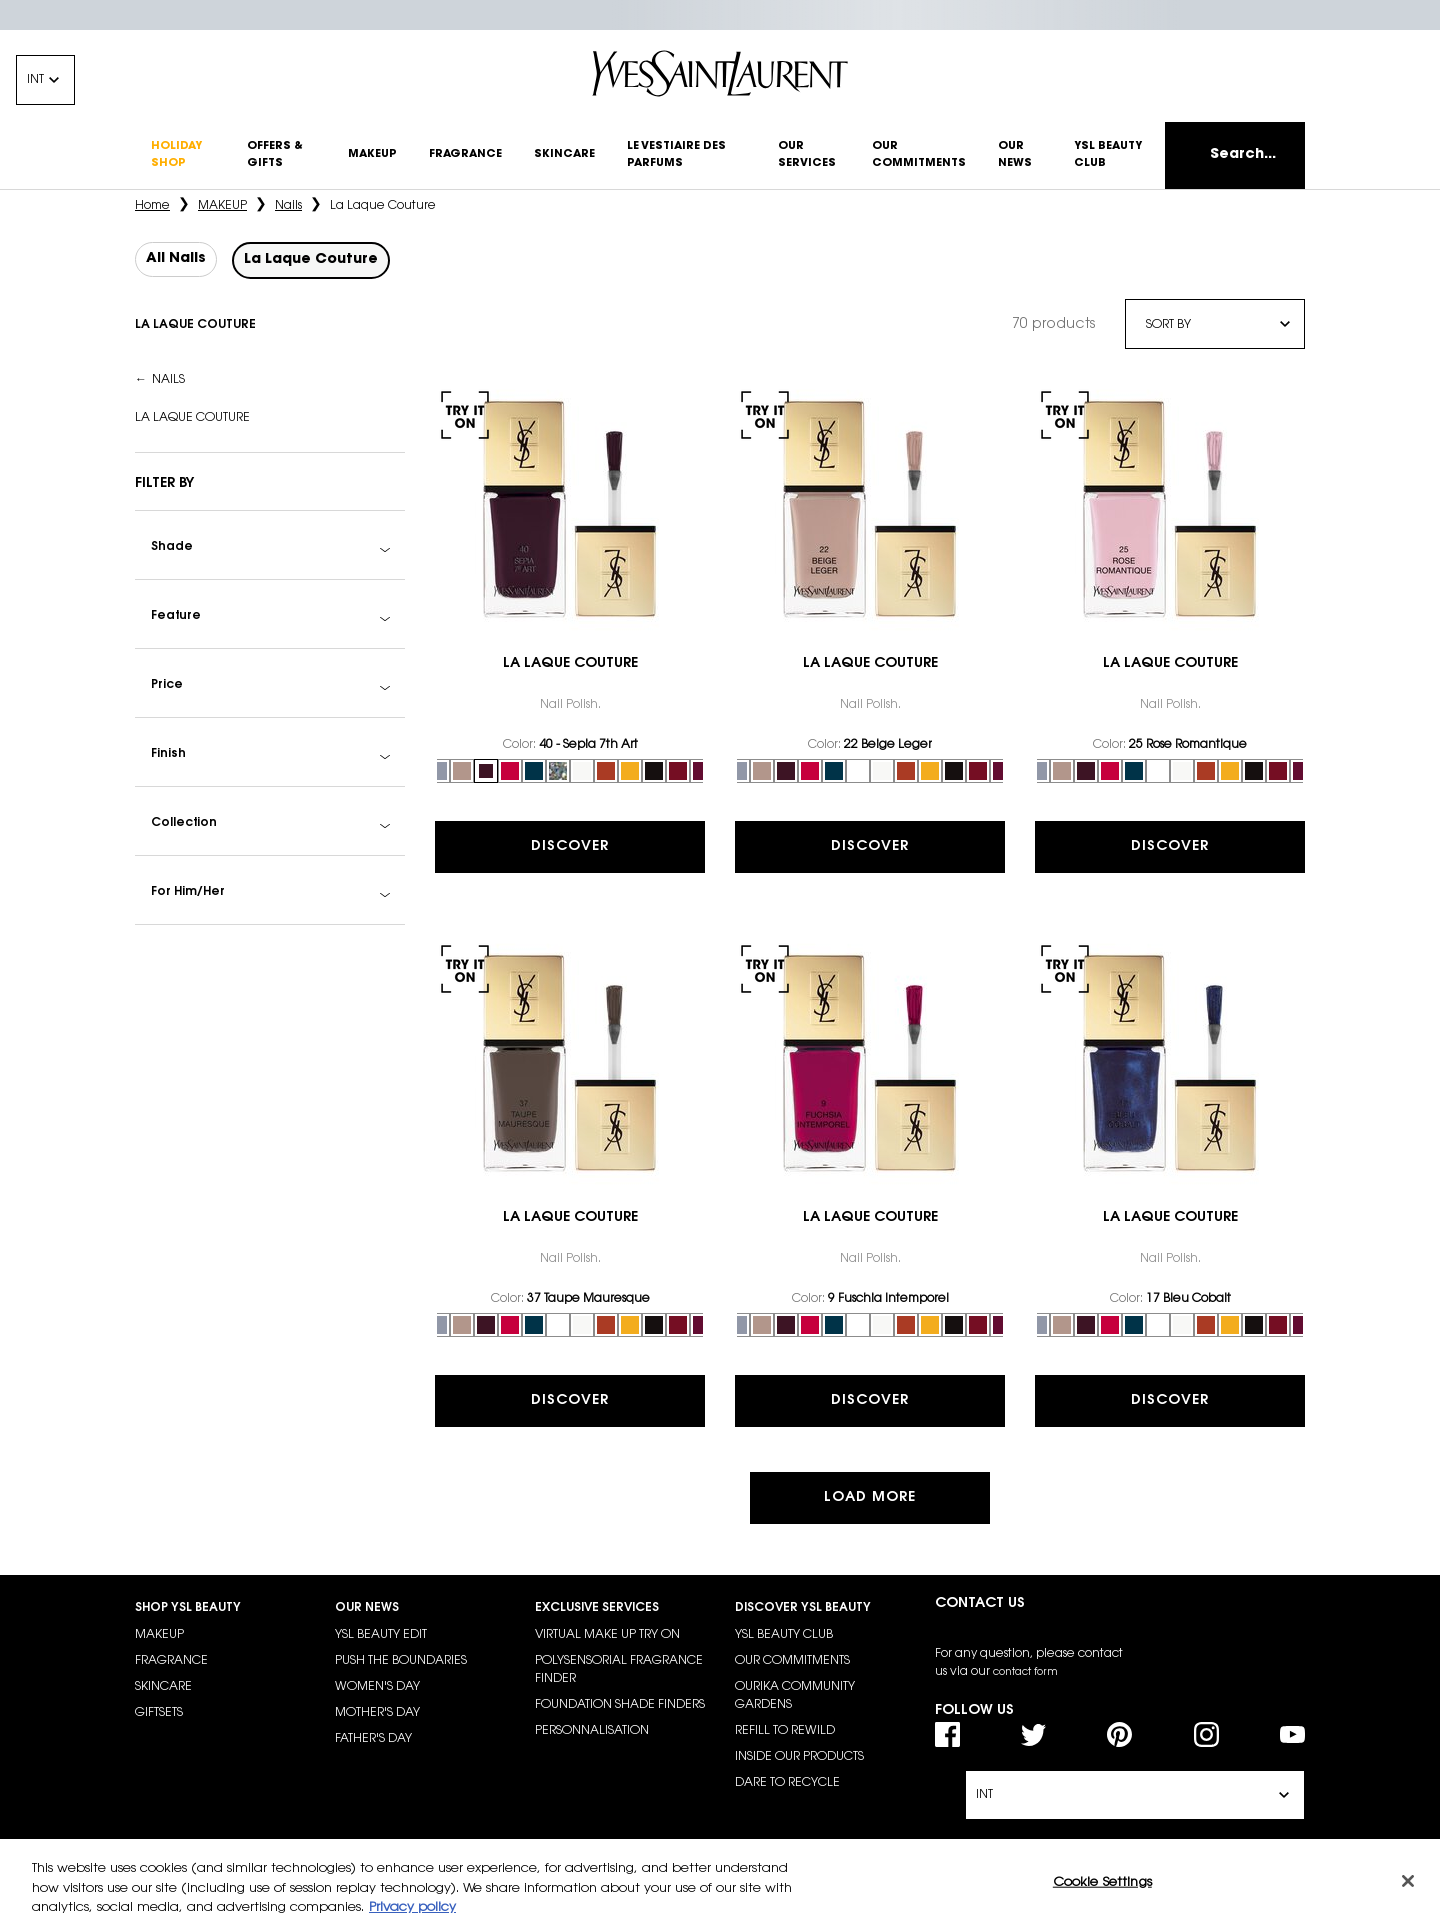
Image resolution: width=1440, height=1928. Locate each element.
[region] (720, 1883)
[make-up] (372, 156)
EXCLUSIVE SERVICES (597, 1608)
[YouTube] (1292, 1734)
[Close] (1408, 1881)
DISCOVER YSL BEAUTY (803, 1608)
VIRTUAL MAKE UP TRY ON (607, 1635)
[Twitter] (1033, 1734)
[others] (281, 156)
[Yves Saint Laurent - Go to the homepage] (720, 73)
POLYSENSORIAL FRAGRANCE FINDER (619, 1670)
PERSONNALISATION (592, 1731)
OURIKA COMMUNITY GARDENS (795, 1696)
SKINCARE (163, 1687)
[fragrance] (465, 156)
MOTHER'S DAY (377, 1713)
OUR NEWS (367, 1608)
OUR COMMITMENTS (792, 1661)
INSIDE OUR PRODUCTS (799, 1757)
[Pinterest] (1119, 1734)
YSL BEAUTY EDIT (381, 1635)
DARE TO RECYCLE (787, 1783)
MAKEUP (159, 1635)
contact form (1025, 1673)
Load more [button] (870, 1498)
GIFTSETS (159, 1713)
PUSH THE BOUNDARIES (401, 1661)
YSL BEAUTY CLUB (784, 1635)
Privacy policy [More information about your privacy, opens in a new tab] (412, 1907)
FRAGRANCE (171, 1661)
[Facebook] (947, 1734)
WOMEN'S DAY (377, 1687)
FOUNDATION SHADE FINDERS (620, 1705)
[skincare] (564, 156)
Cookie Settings (1102, 1881)
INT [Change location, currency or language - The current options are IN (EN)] (35, 80)
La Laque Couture (192, 418)
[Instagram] (1206, 1734)
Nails (168, 380)
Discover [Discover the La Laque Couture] (570, 847)
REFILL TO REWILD (785, 1731)
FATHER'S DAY (373, 1739)
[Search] (1235, 156)
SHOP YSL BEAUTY (188, 1608)
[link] (570, 509)
